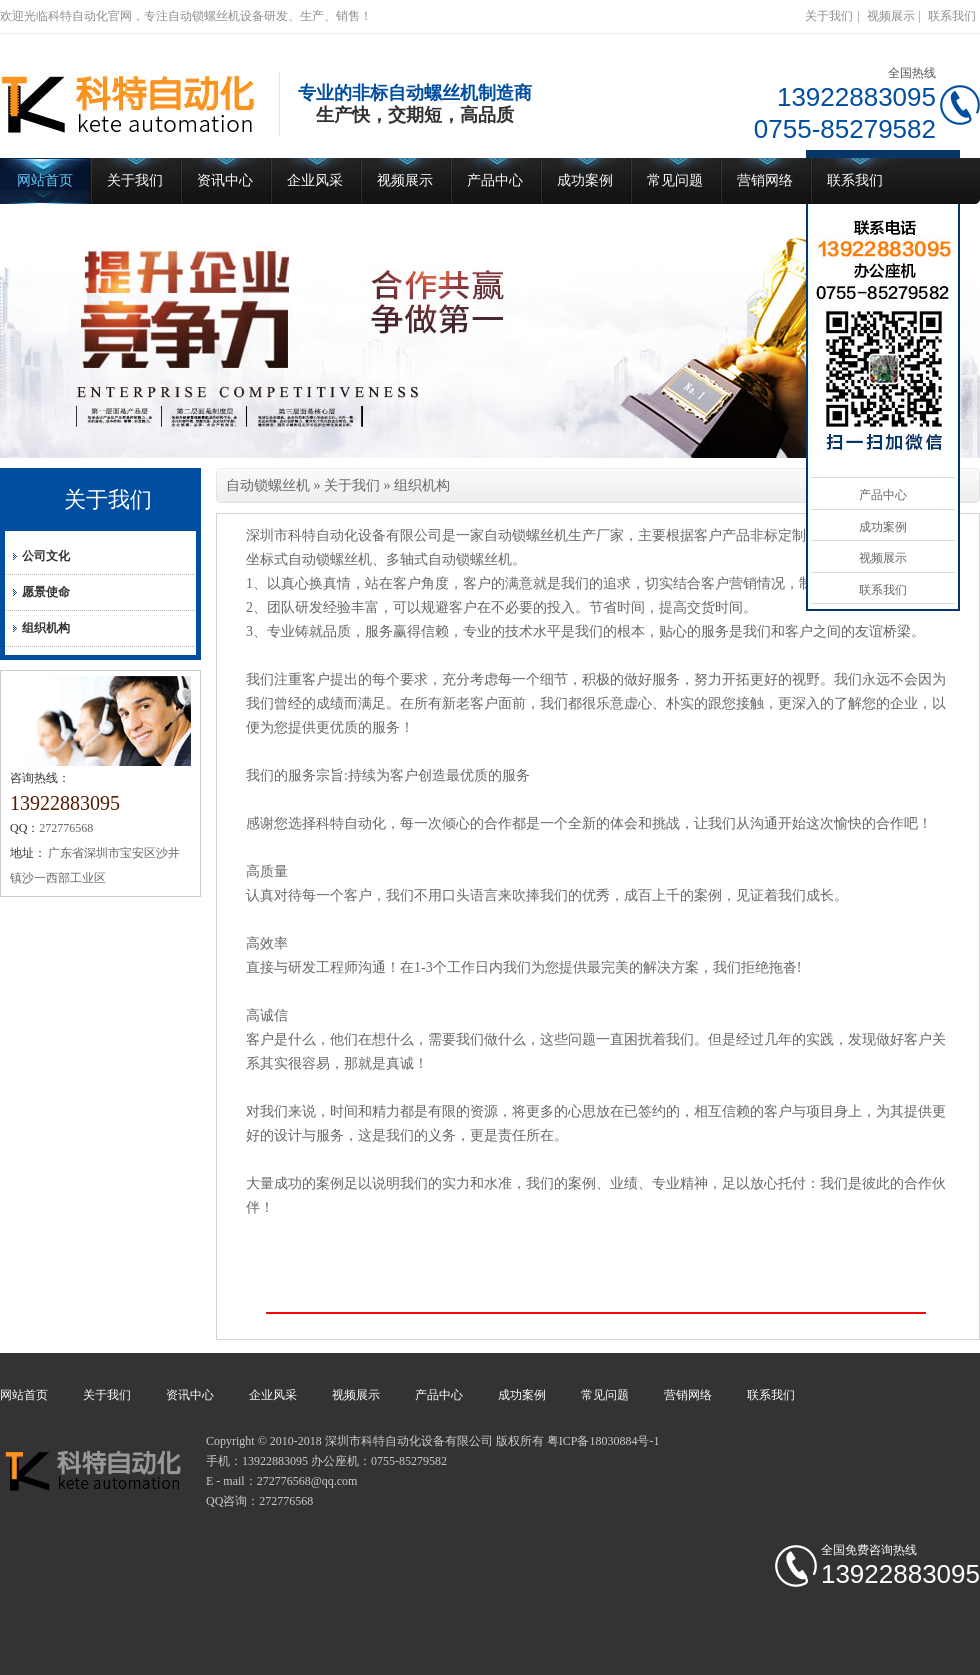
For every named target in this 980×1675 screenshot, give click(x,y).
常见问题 (675, 180)
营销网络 (765, 180)
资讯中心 (225, 180)
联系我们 (952, 16)
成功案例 (585, 180)
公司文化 (46, 556)
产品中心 (495, 180)
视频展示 (891, 16)
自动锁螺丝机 (268, 485)
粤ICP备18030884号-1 (603, 1441)
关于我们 (829, 16)
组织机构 (46, 628)
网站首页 (45, 180)
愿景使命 (46, 592)
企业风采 (315, 180)
